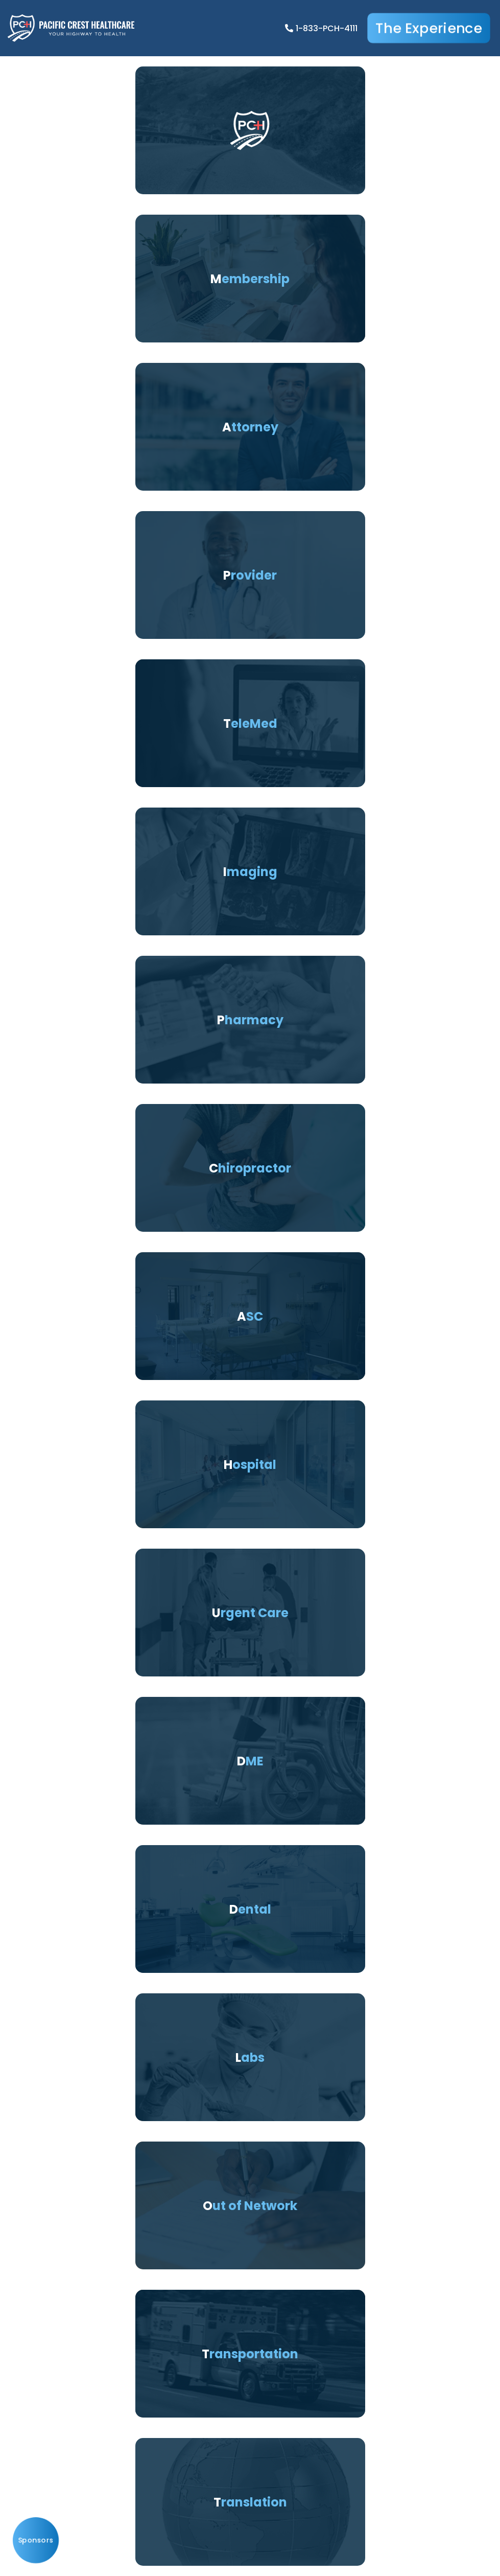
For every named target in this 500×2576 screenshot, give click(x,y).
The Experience (429, 27)
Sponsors (36, 2540)
